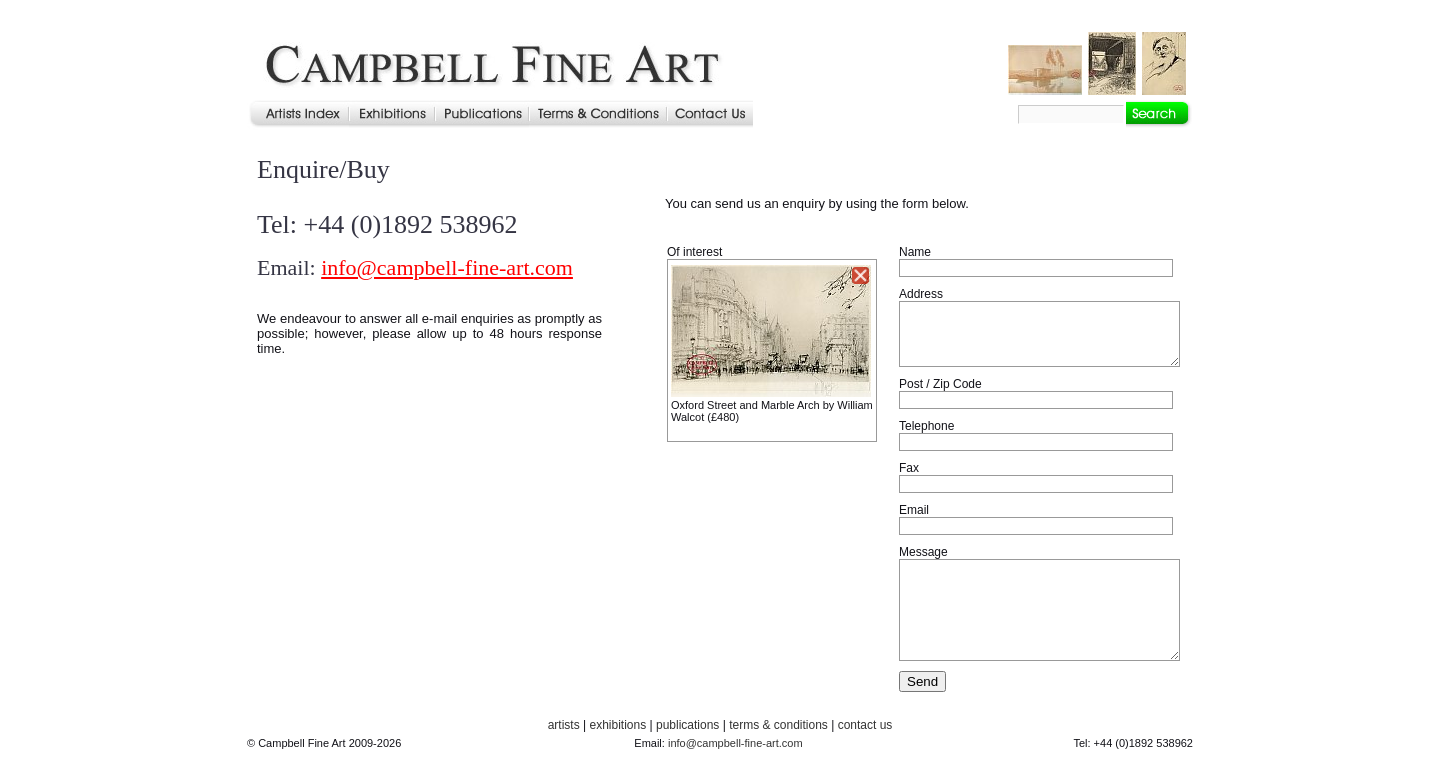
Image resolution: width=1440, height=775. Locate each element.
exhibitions (617, 725)
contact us (865, 725)
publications (687, 725)
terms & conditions (778, 725)
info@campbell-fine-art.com (447, 267)
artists (564, 725)
